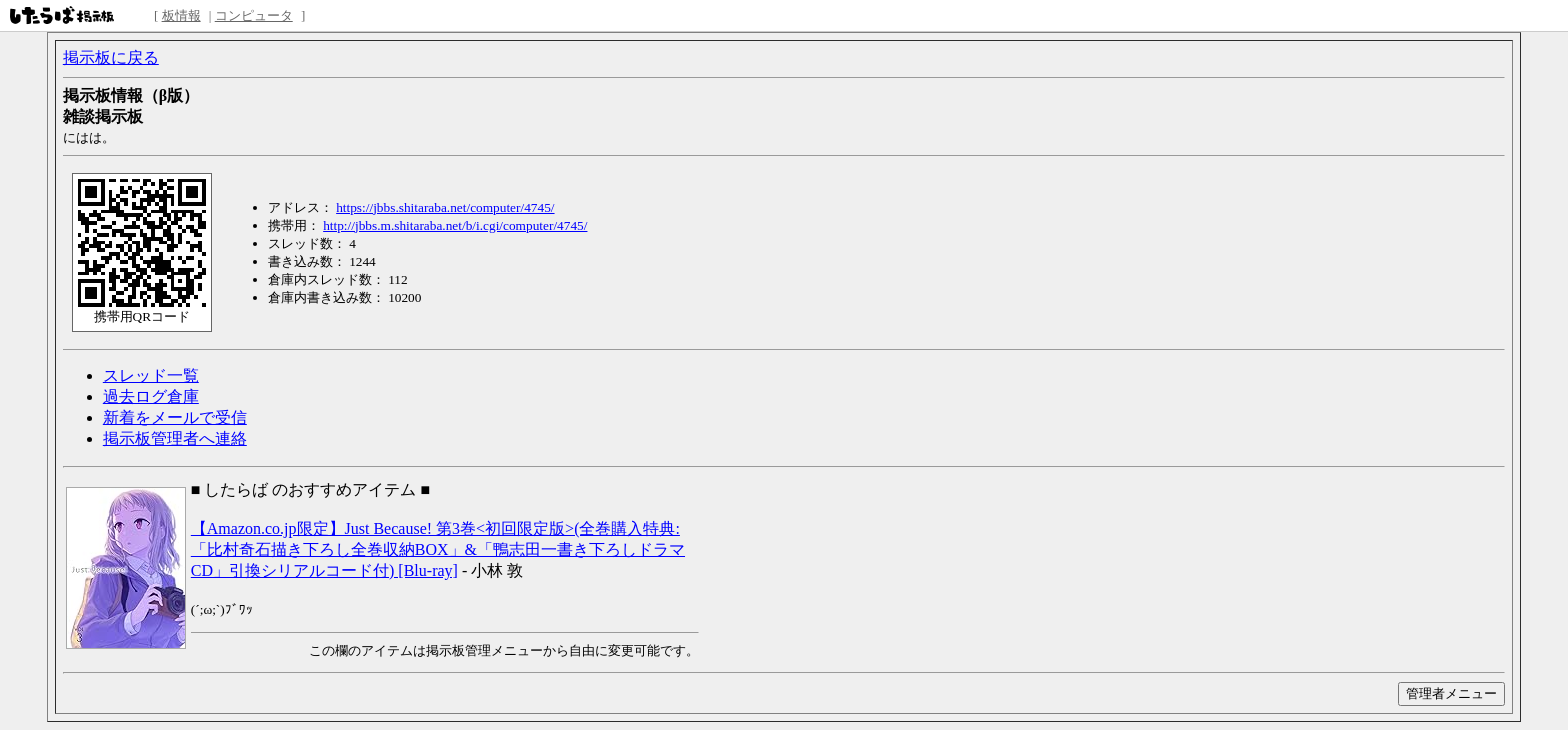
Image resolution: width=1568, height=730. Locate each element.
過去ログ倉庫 (151, 396)
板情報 (181, 15)
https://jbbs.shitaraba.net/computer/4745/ (445, 207)
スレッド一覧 (151, 375)
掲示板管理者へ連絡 (175, 438)
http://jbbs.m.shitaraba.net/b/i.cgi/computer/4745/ (455, 225)
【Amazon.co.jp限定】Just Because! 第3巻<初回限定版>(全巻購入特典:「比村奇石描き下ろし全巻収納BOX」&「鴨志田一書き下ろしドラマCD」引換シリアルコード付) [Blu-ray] (438, 549)
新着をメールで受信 (175, 417)
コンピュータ (254, 15)
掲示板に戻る (111, 57)
